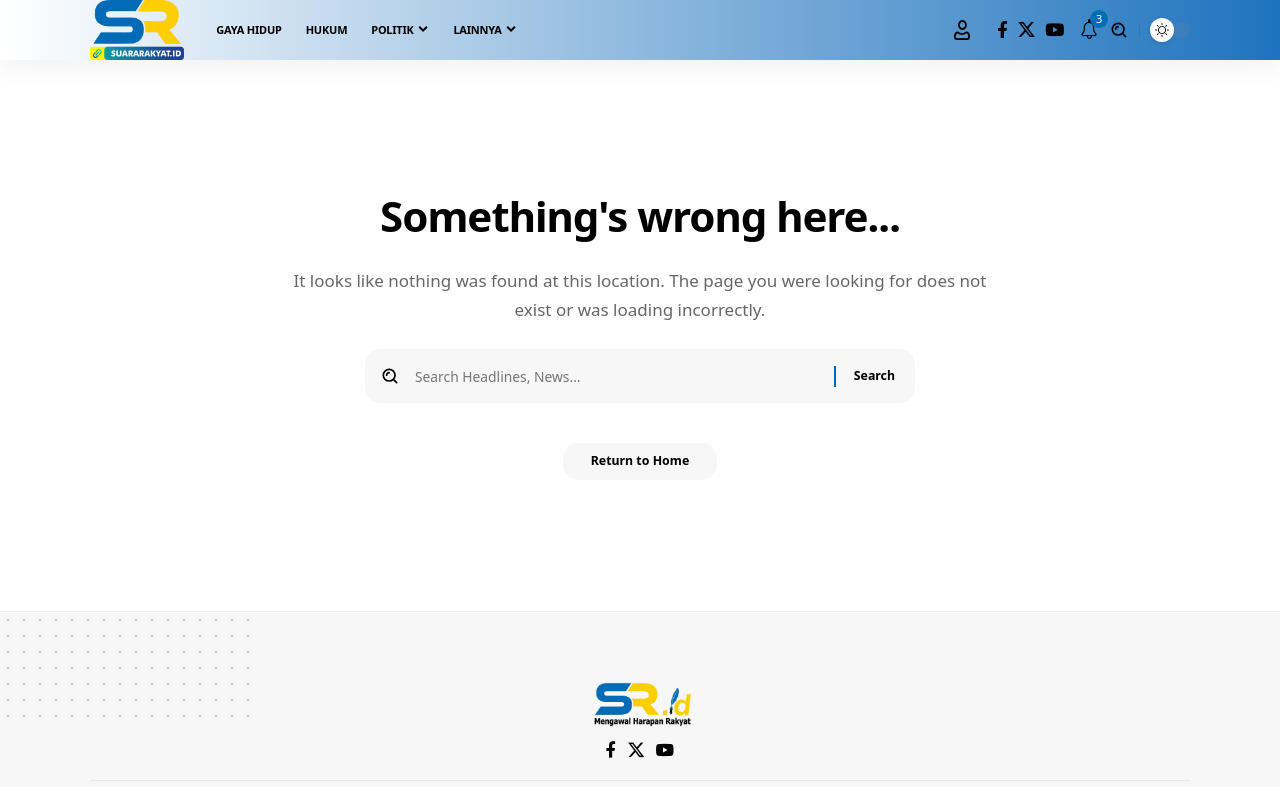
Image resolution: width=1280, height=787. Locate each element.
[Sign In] (962, 30)
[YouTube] (1054, 30)
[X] (1026, 30)
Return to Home (640, 469)
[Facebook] (1002, 30)
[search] (1119, 30)
